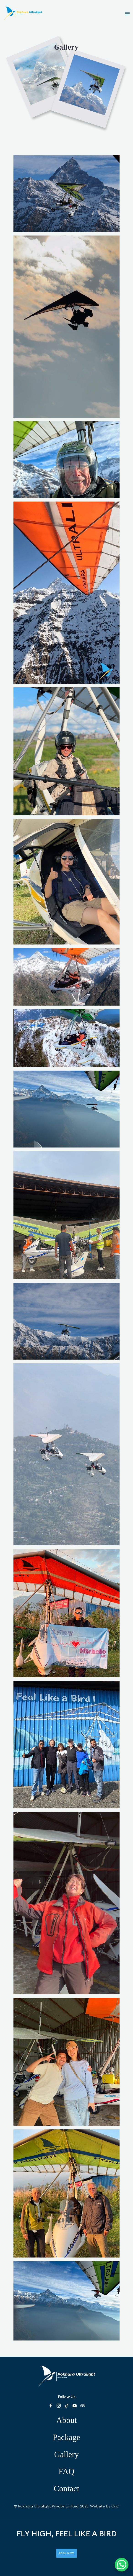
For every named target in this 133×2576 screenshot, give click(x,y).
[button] (127, 14)
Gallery (66, 2454)
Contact (66, 2488)
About (66, 2420)
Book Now (66, 2553)
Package (66, 2437)
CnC (115, 2506)
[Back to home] (22, 14)
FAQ (66, 2471)
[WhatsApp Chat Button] (121, 2564)
